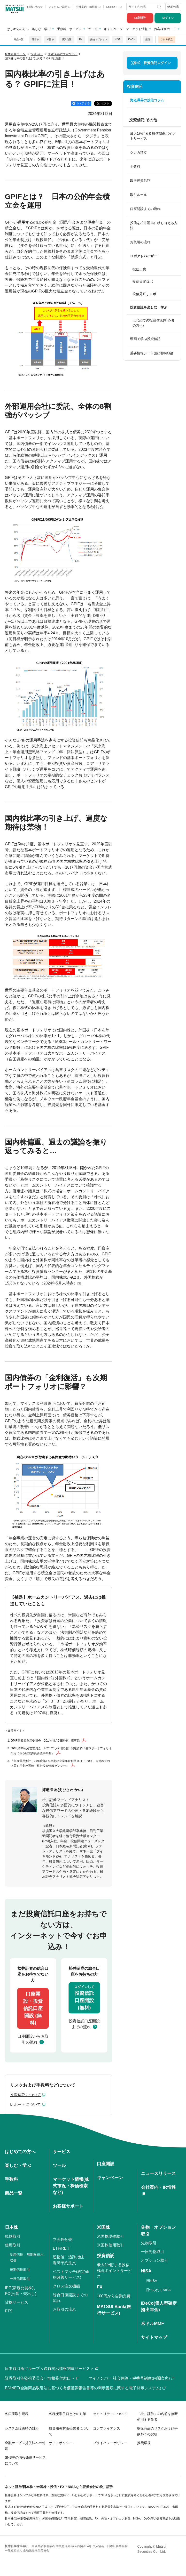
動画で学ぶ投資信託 (145, 339)
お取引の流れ (140, 242)
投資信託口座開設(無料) (84, 1997)
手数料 (61, 29)
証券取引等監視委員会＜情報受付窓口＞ (42, 2378)
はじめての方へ (18, 29)
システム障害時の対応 (22, 2428)
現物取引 (12, 2236)
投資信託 (66, 39)
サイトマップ (154, 2337)
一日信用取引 (20, 2279)
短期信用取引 (20, 2269)
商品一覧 (18, 39)
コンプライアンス (106, 2428)
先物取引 (148, 2243)
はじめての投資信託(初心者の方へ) (153, 322)
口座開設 (140, 18)
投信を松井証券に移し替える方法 (154, 225)
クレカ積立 (167, 39)
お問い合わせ (35, 6)
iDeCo (131, 39)
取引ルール (138, 195)
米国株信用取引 (110, 2245)
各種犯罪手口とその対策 (67, 2414)
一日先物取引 (152, 2252)
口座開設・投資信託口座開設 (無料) (33, 2008)
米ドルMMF (152, 2323)
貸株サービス (16, 2302)
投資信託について (25, 2095)
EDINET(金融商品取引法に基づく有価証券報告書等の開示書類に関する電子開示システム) (85, 2388)
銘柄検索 (173, 6)
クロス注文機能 (66, 2286)
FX (80, 39)
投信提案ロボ (142, 281)
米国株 (50, 39)
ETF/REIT (61, 2248)
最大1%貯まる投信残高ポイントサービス (153, 135)
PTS (8, 2311)
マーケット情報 (137, 29)
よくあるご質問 (59, 6)
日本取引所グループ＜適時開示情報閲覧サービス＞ (51, 2368)
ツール (93, 29)
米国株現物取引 (110, 2236)
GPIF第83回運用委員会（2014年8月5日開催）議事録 (45, 1740)
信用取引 (12, 2245)
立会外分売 (62, 2239)
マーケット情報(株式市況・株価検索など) (71, 2186)
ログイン (168, 18)
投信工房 (139, 269)
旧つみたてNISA (158, 2290)
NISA (117, 39)
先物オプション (98, 39)
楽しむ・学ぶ (41, 29)
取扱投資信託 (140, 181)
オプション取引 (154, 2260)
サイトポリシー (61, 2443)
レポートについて (25, 2104)
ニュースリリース (158, 2173)
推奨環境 (144, 2443)
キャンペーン (113, 29)
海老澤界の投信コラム (147, 100)
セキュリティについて (110, 2414)
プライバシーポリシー (110, 2443)
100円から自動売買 (114, 2296)
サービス (75, 29)
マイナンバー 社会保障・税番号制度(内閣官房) (131, 2378)
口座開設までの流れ (145, 209)
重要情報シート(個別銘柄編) (151, 353)
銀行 (147, 39)
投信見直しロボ (144, 294)
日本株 (35, 39)
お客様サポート (165, 29)
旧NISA (151, 2281)
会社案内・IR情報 (88, 6)
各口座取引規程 (17, 2414)
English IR (114, 6)
